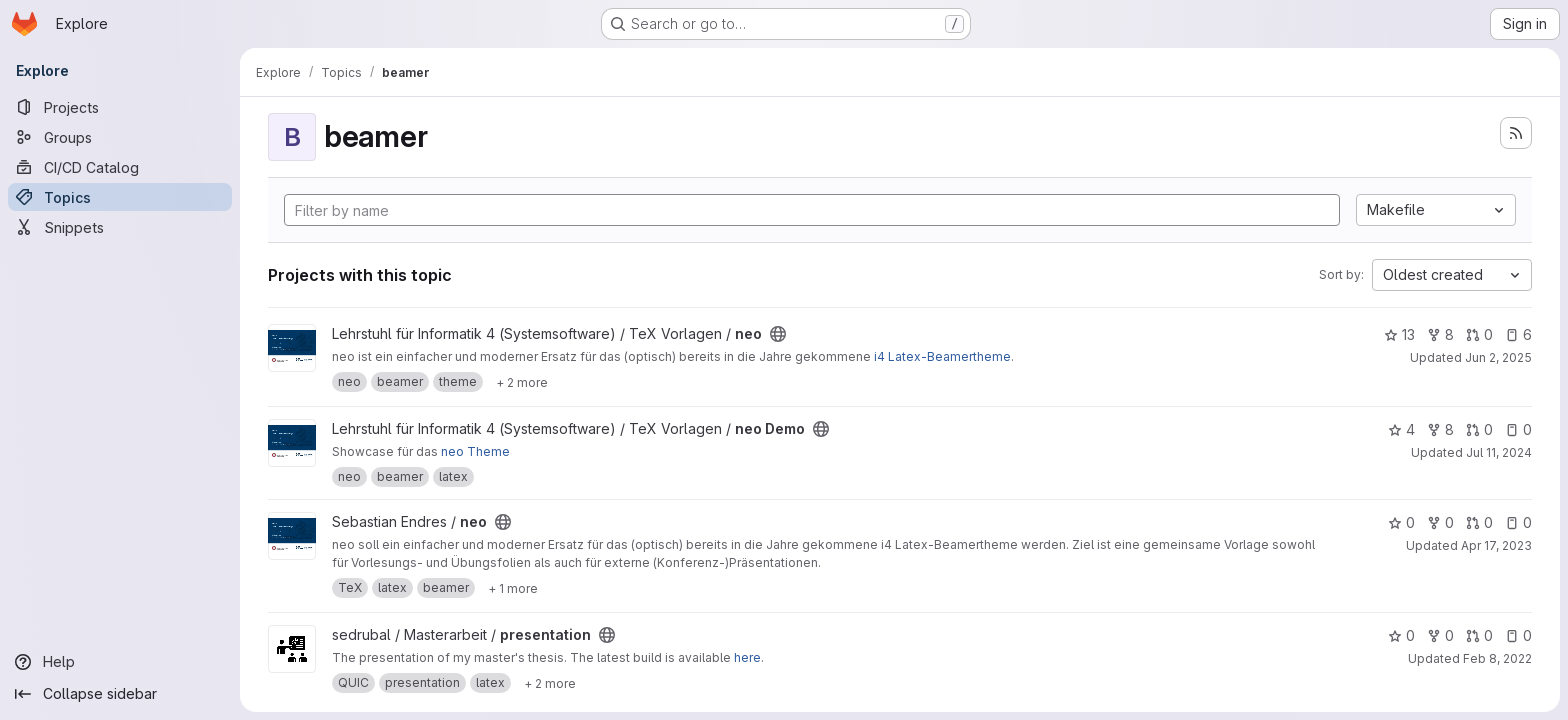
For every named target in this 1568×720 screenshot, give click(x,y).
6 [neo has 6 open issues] (1518, 334)
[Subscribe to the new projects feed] (1516, 133)
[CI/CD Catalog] (120, 167)
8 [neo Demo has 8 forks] (1440, 429)
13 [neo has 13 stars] (1399, 334)
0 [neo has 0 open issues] (1518, 522)
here (747, 657)
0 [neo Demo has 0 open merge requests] (1479, 429)
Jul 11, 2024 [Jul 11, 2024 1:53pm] (1499, 452)
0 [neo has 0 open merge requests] (1479, 334)
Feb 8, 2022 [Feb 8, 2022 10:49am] (1497, 658)
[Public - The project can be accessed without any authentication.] (778, 334)
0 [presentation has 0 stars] (1401, 635)
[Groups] (120, 137)
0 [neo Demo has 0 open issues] (1518, 429)
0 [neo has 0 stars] (1401, 522)
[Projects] (120, 107)
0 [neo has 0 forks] (1440, 522)
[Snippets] (120, 227)
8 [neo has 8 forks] (1440, 334)
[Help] (120, 662)
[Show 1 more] (513, 588)
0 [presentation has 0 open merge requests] (1479, 635)
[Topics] (120, 197)
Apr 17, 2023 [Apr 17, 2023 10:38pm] (1496, 545)
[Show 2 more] (522, 382)
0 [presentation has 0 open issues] (1518, 635)
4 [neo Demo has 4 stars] (1401, 429)
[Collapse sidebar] (120, 694)
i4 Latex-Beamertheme (942, 356)
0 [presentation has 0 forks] (1440, 635)
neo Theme (475, 451)
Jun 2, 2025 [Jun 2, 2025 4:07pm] (1498, 357)
